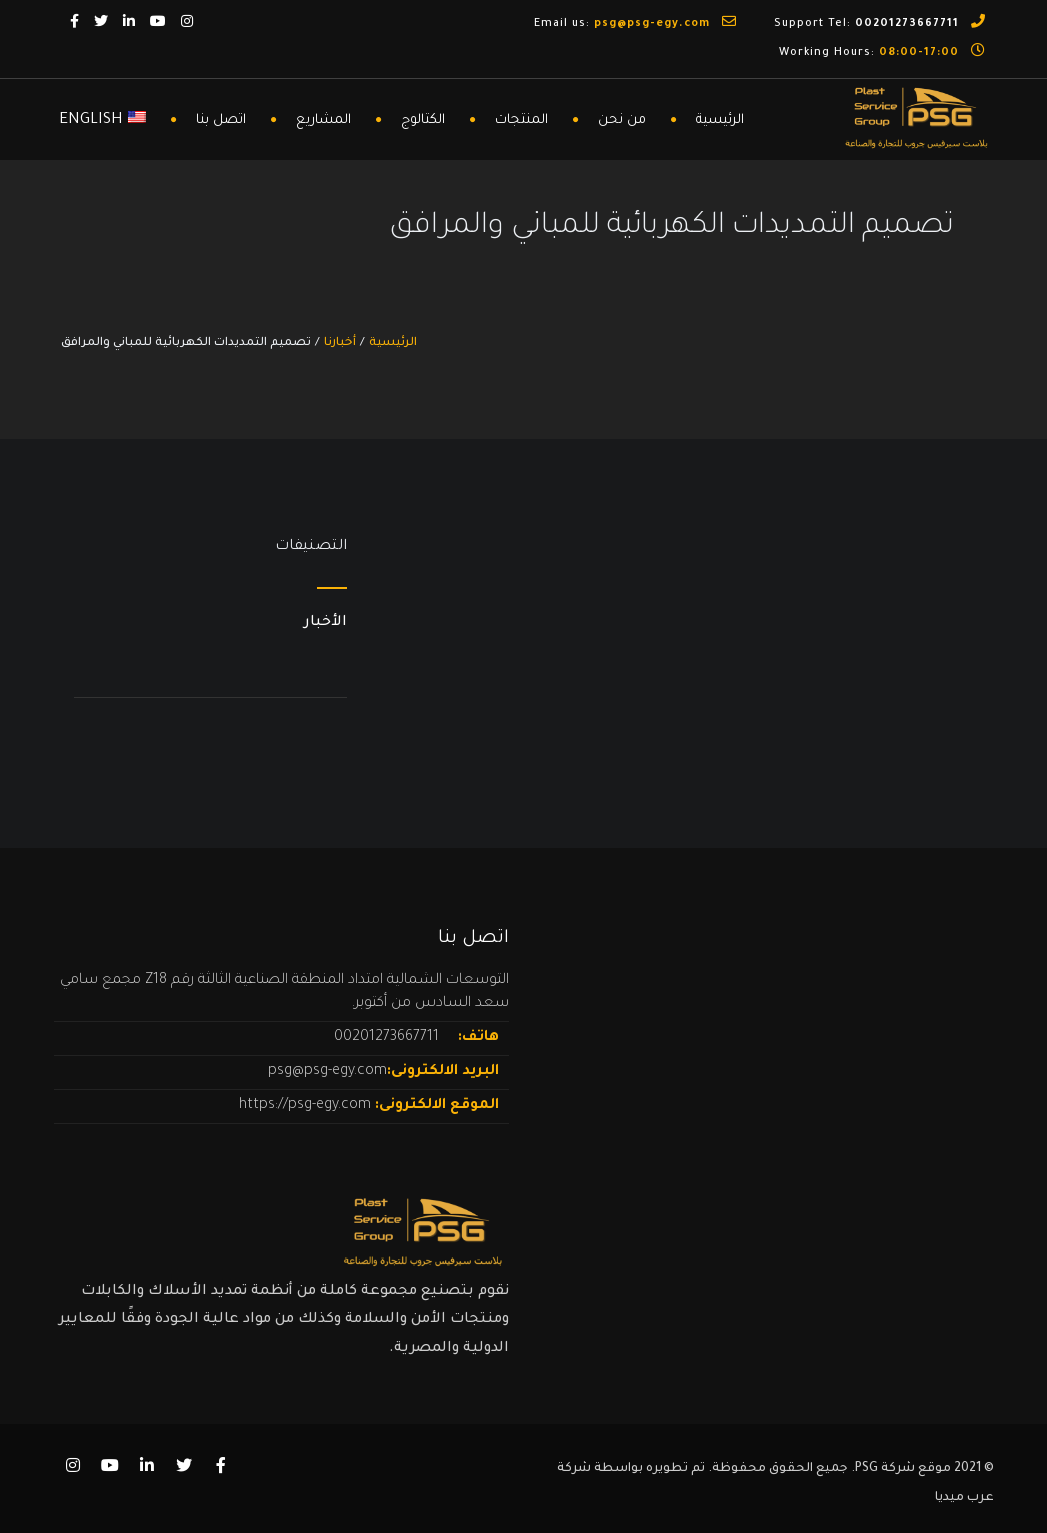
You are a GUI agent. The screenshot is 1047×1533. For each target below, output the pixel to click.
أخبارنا (340, 343)
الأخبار (325, 623)
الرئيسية (720, 120)
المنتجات (521, 120)
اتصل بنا (221, 120)
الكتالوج (423, 120)
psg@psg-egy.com (327, 1072)
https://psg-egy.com (307, 1106)
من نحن (622, 120)
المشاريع (323, 120)
